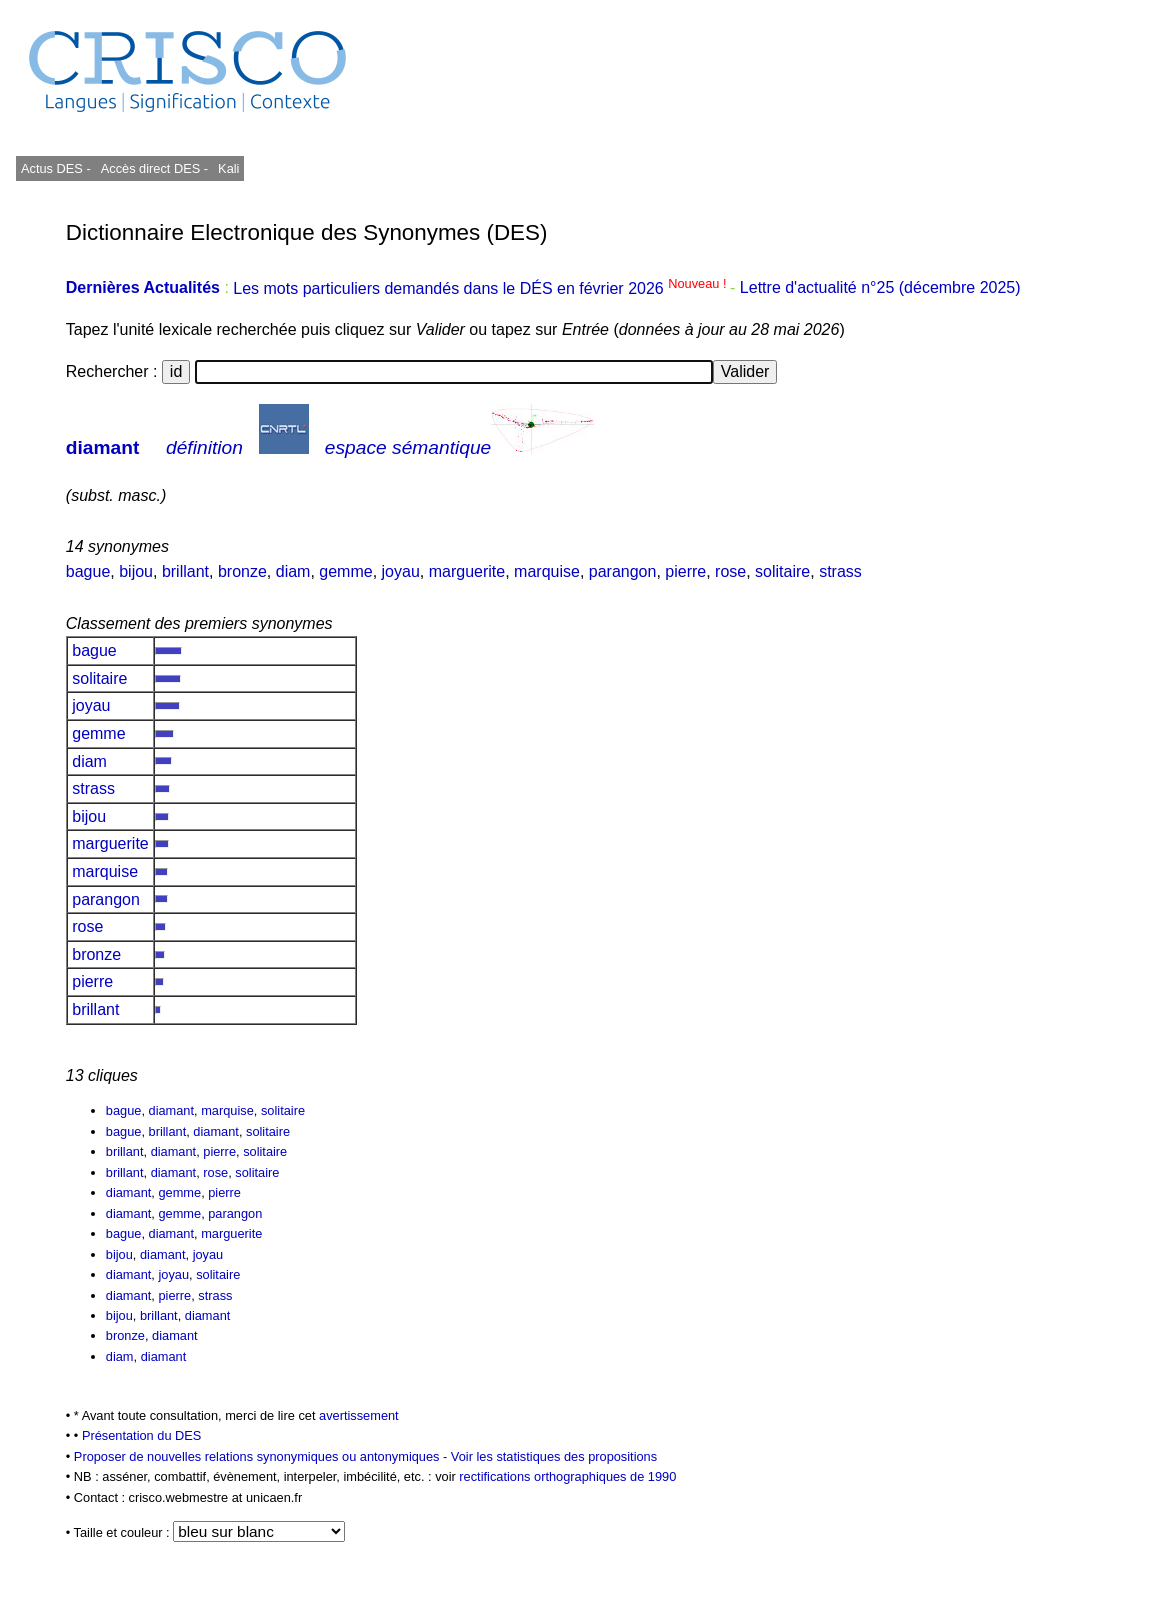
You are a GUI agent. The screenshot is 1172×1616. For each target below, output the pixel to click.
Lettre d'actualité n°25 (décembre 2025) (880, 288)
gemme (345, 571)
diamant (103, 447)
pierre (685, 571)
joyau (401, 571)
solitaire (782, 571)
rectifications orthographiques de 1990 (567, 1476)
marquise (547, 571)
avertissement (359, 1415)
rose (730, 571)
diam (293, 571)
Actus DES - (56, 168)
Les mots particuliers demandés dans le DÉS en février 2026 (481, 288)
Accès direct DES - (154, 168)
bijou (136, 571)
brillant (185, 571)
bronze (242, 571)
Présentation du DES (142, 1435)
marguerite (467, 571)
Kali (228, 168)
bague (88, 571)
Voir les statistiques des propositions (554, 1456)
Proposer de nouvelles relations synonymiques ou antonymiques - (262, 1456)
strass (840, 571)
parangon (623, 571)
